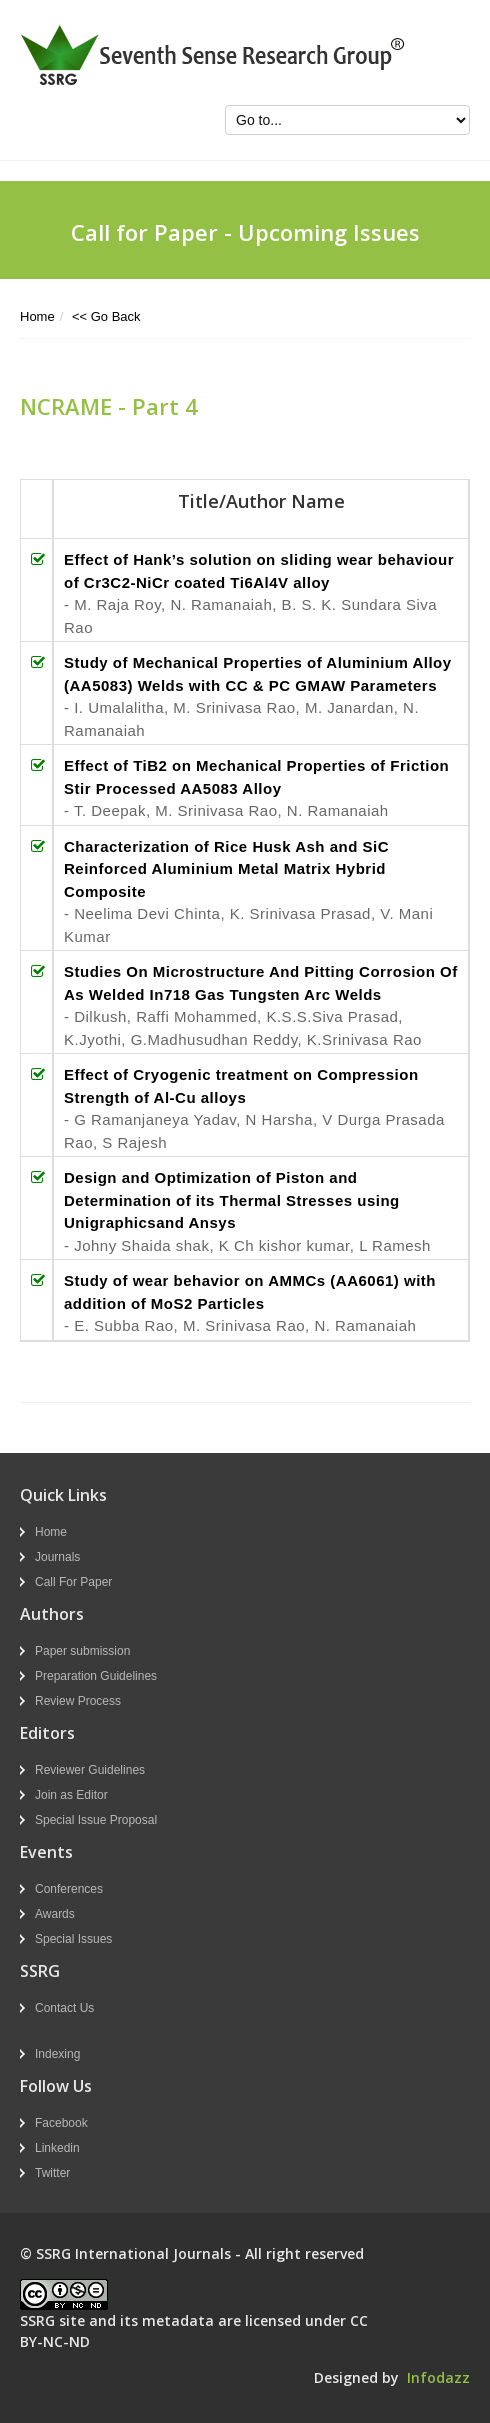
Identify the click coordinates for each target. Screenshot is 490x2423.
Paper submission (82, 1651)
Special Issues (73, 1939)
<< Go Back (106, 316)
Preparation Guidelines (96, 1676)
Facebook (61, 2123)
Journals (57, 1557)
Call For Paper (73, 1582)
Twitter (52, 2173)
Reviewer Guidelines (90, 1770)
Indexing (57, 2054)
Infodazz (438, 2377)
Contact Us (64, 2008)
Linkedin (57, 2148)
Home (37, 316)
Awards (55, 1914)
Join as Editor (71, 1795)
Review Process (78, 1701)
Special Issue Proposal (96, 1820)
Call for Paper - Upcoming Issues (245, 232)
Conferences (69, 1889)
